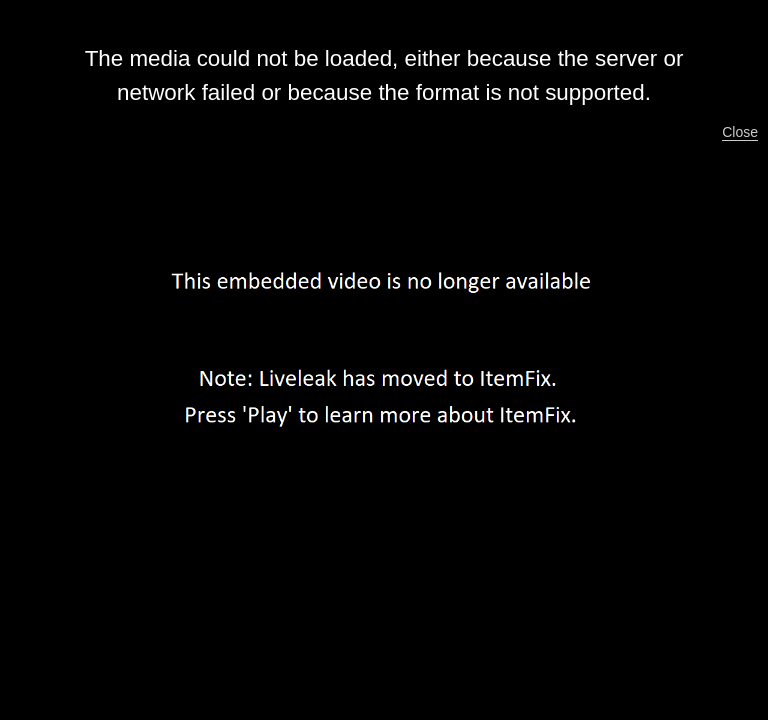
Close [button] (740, 132)
